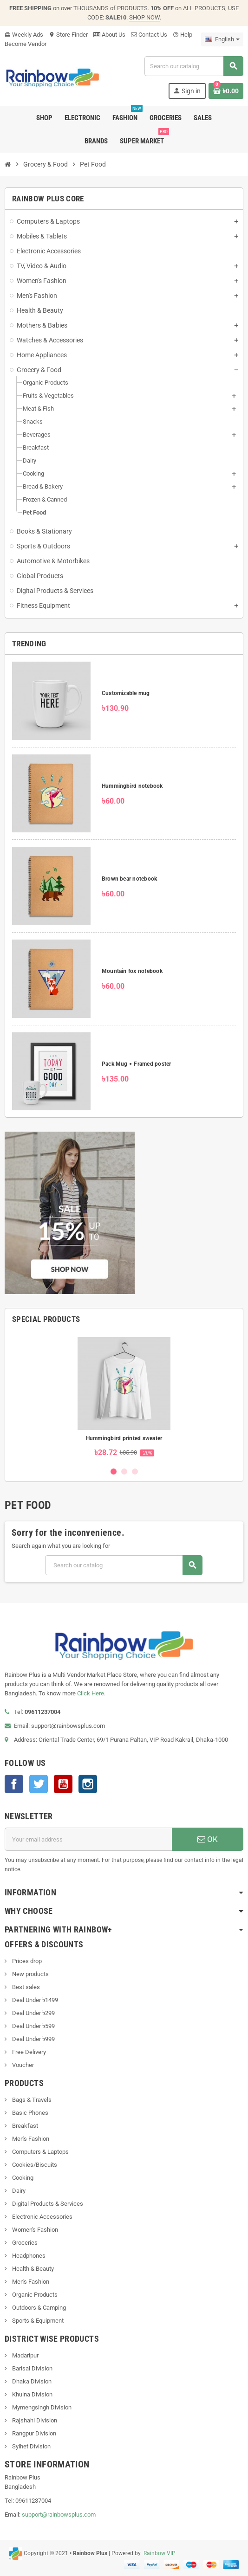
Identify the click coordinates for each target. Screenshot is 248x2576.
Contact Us (149, 34)
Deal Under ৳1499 (34, 1999)
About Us (109, 34)
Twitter (38, 1784)
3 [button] (135, 1471)
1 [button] (114, 1471)
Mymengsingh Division (41, 2407)
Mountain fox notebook (132, 971)
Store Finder (68, 34)
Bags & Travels (31, 2099)
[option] (124, 1398)
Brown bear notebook (129, 879)
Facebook (14, 1784)
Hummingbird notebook (132, 786)
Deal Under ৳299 (33, 2012)
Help (182, 34)
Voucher (22, 2064)
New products (30, 1974)
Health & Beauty (32, 2268)
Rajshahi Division (34, 2420)
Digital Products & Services (47, 2203)
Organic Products (34, 2294)
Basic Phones (29, 2112)
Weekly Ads (24, 34)
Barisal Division (31, 2368)
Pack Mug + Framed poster (136, 1064)
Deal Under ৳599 (33, 2025)
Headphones (28, 2255)
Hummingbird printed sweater (124, 1438)
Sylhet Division (31, 2446)
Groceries (24, 2242)
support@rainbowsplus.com (59, 2514)
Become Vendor (25, 43)
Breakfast (24, 2125)
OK (207, 1839)
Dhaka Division (31, 2381)
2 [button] (124, 1471)
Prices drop (26, 1961)
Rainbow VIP (159, 2553)
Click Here (90, 1693)
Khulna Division (31, 2394)
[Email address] (88, 1839)
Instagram (87, 1784)
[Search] (193, 66)
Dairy (18, 2190)
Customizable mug (126, 693)
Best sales (25, 1987)
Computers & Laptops (40, 2151)
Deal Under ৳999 (33, 2038)
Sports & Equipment (37, 2320)
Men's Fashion (30, 2138)
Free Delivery (28, 2051)
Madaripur (25, 2355)
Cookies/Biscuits (34, 2164)
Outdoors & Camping (38, 2307)
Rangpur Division (33, 2433)
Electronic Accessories (41, 2216)
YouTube (63, 1784)
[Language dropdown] (222, 39)
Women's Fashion (34, 2229)
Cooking (22, 2177)
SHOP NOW (144, 17)
